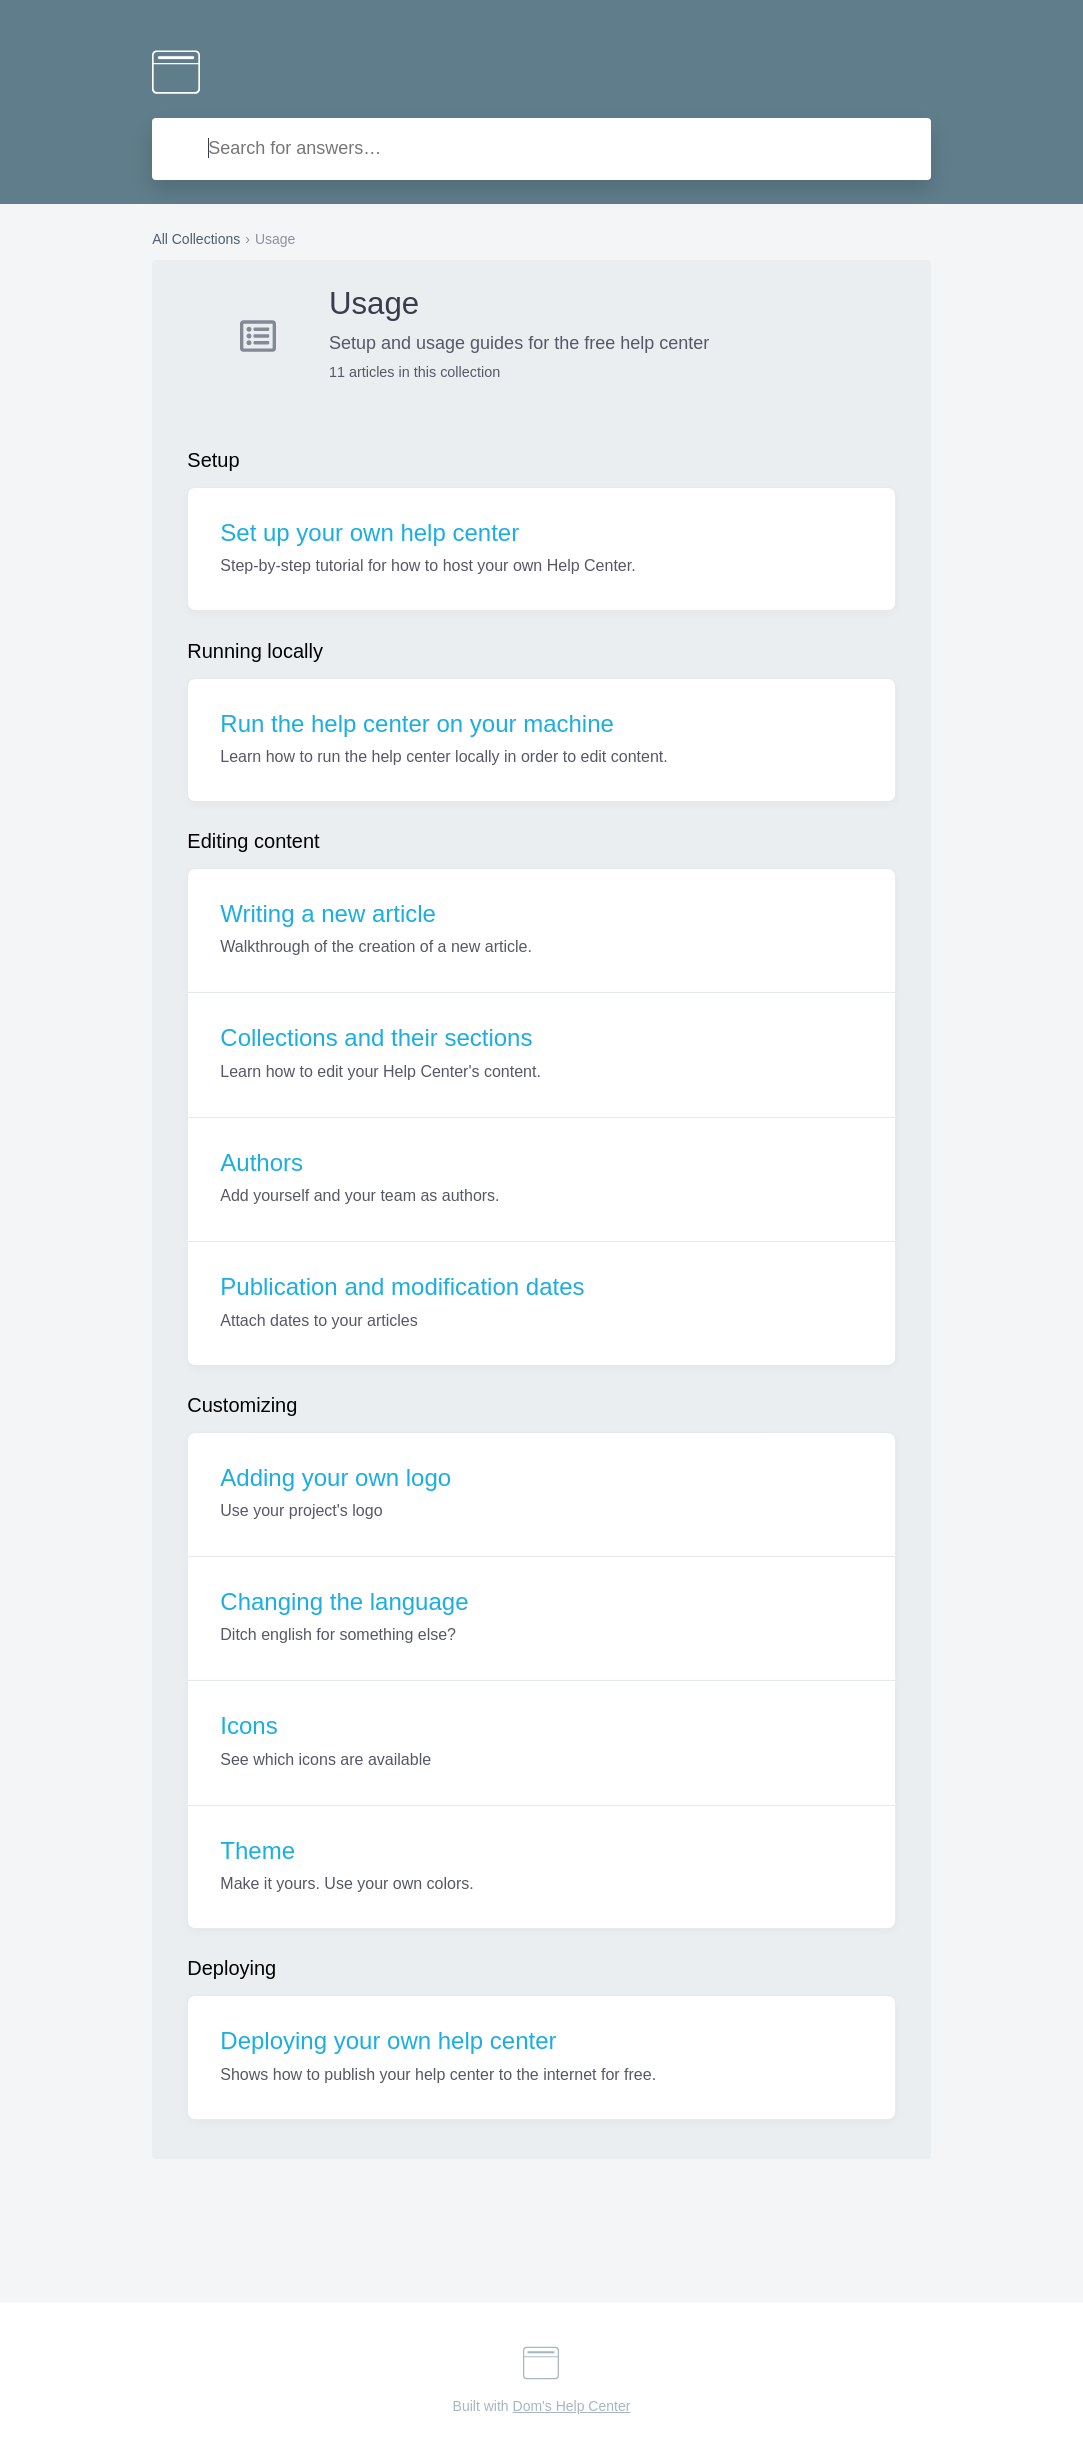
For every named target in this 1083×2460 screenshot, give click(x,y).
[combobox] (541, 149)
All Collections (196, 239)
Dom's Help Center (572, 2406)
